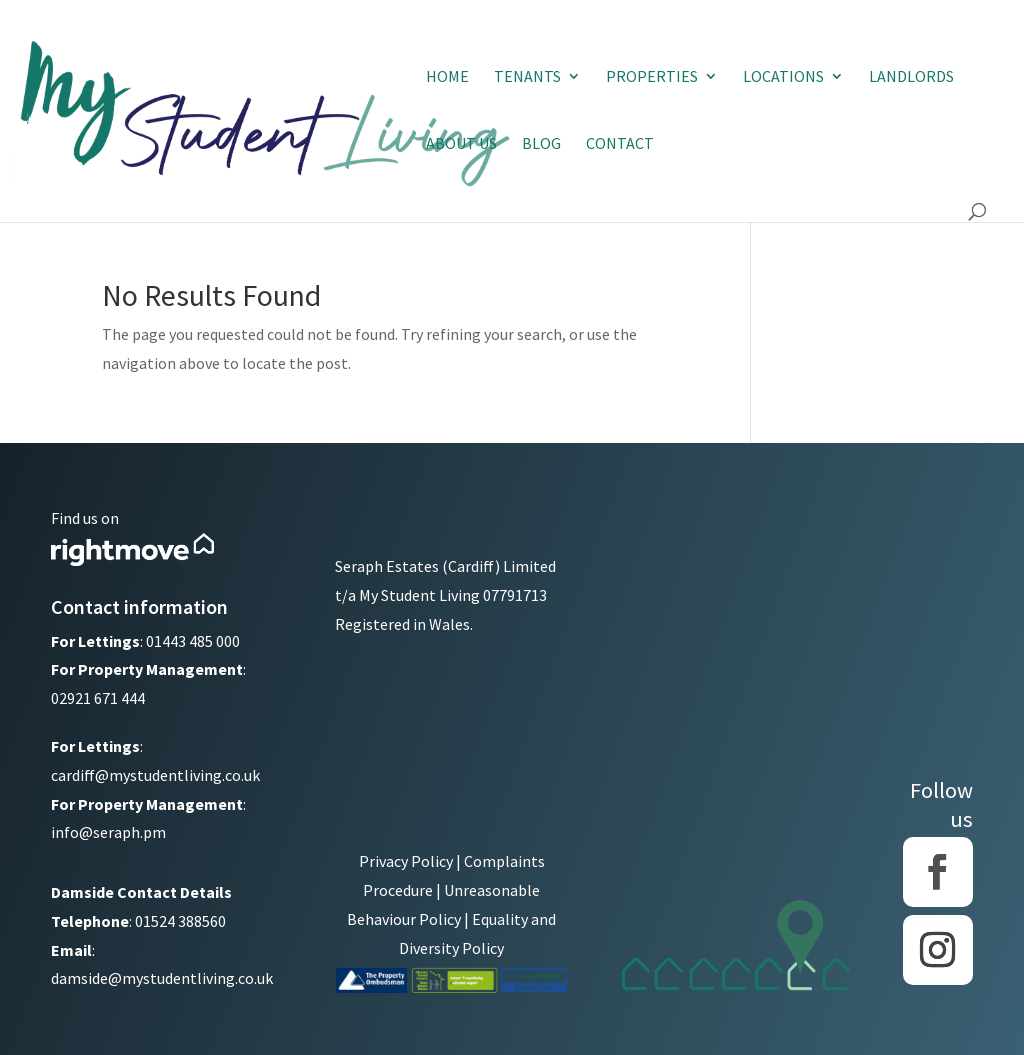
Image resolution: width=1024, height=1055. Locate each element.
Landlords (911, 77)
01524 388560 (180, 921)
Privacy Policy (406, 861)
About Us (461, 144)
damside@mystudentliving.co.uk (162, 978)
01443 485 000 (193, 641)
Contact (620, 144)
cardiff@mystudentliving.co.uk (155, 775)
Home (447, 77)
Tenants (527, 77)
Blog (541, 144)
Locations (783, 77)
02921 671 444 (98, 698)
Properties (652, 77)
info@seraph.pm (108, 832)
